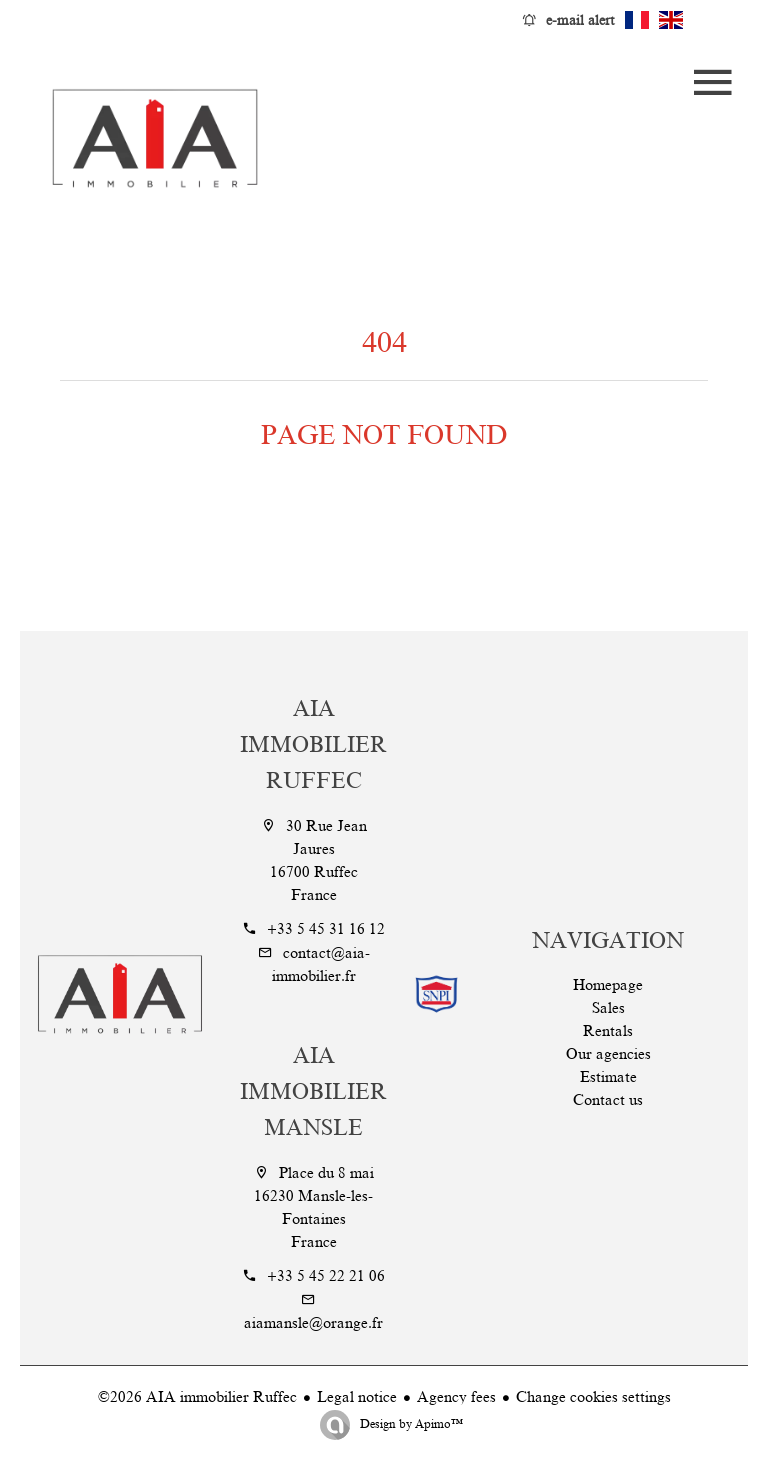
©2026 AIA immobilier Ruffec (197, 1397)
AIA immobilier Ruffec (313, 744)
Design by (410, 1424)
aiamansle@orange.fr (313, 1323)
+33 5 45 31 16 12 (326, 929)
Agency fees (456, 1397)
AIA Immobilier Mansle (313, 1091)
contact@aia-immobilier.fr (321, 964)
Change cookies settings (593, 1397)
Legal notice (357, 1397)
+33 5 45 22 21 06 (326, 1276)
